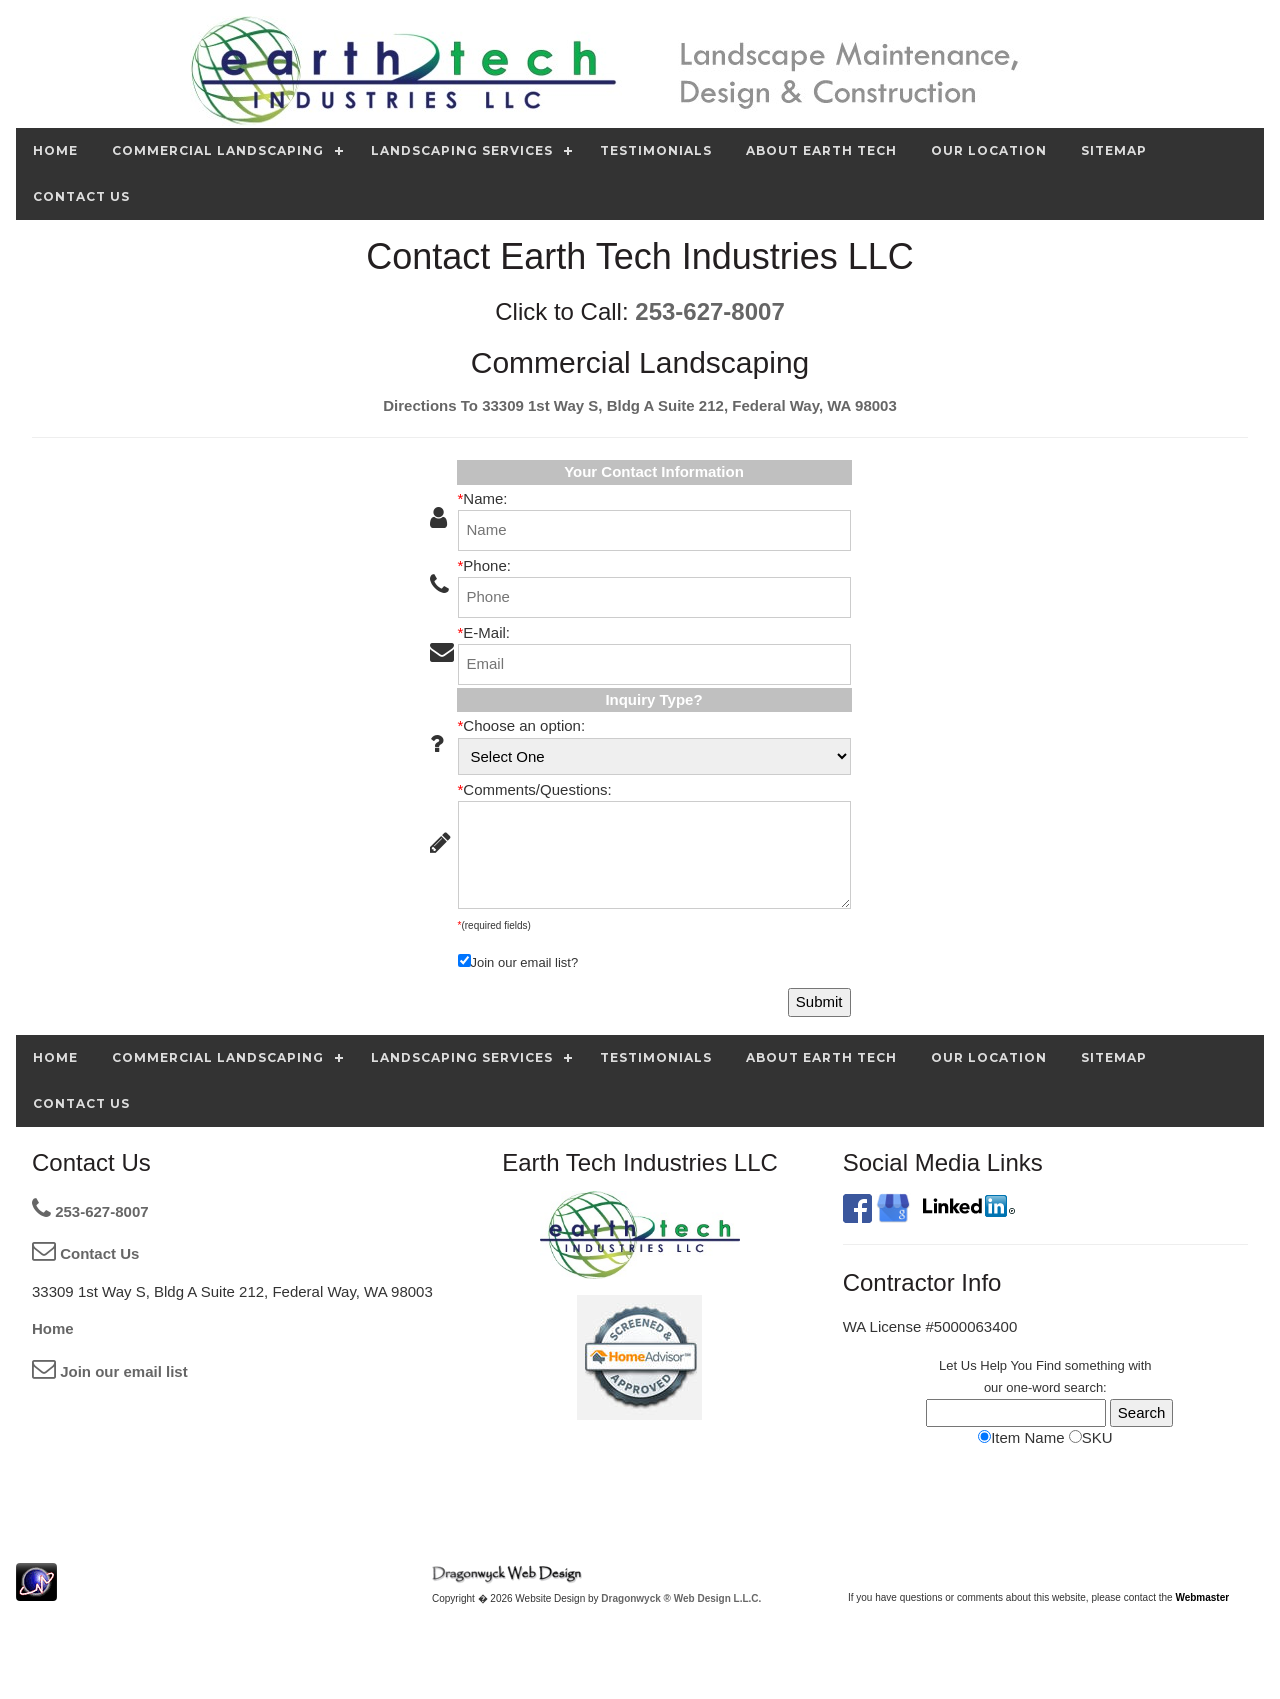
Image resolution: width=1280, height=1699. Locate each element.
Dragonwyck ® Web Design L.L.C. (681, 1598)
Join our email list (110, 1371)
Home (53, 1328)
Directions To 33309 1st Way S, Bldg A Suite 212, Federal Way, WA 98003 (640, 405)
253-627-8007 (709, 311)
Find (1048, 1365)
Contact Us (85, 1253)
